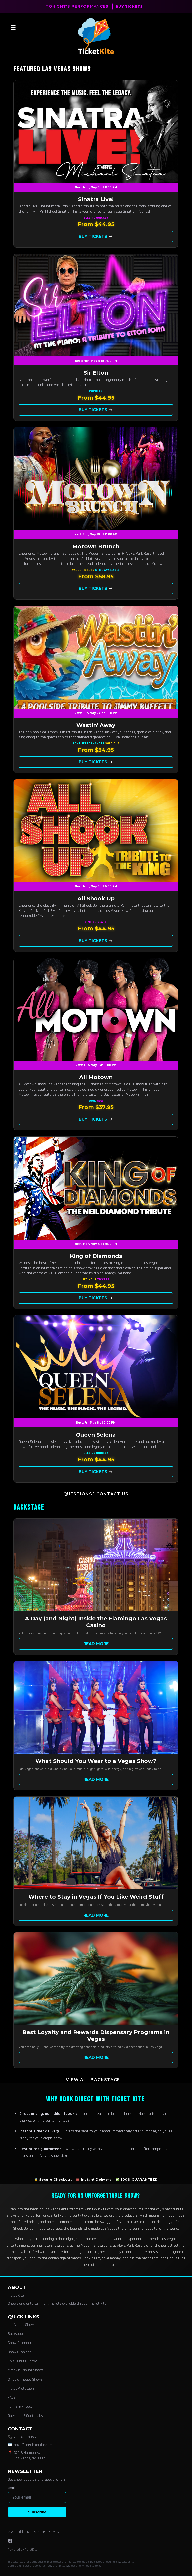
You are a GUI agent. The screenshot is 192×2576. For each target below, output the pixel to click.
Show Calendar (20, 2342)
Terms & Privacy (20, 2406)
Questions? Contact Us (96, 1494)
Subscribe (37, 2512)
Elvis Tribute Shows (23, 2361)
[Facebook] (10, 2541)
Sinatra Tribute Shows (25, 2379)
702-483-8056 (25, 2437)
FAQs (12, 2397)
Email (12, 2488)
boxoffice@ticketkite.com (33, 2445)
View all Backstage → (96, 2079)
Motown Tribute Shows (26, 2370)
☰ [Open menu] (13, 27)
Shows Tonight (19, 2352)
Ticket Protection (21, 2388)
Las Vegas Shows (22, 2324)
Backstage (16, 2333)
